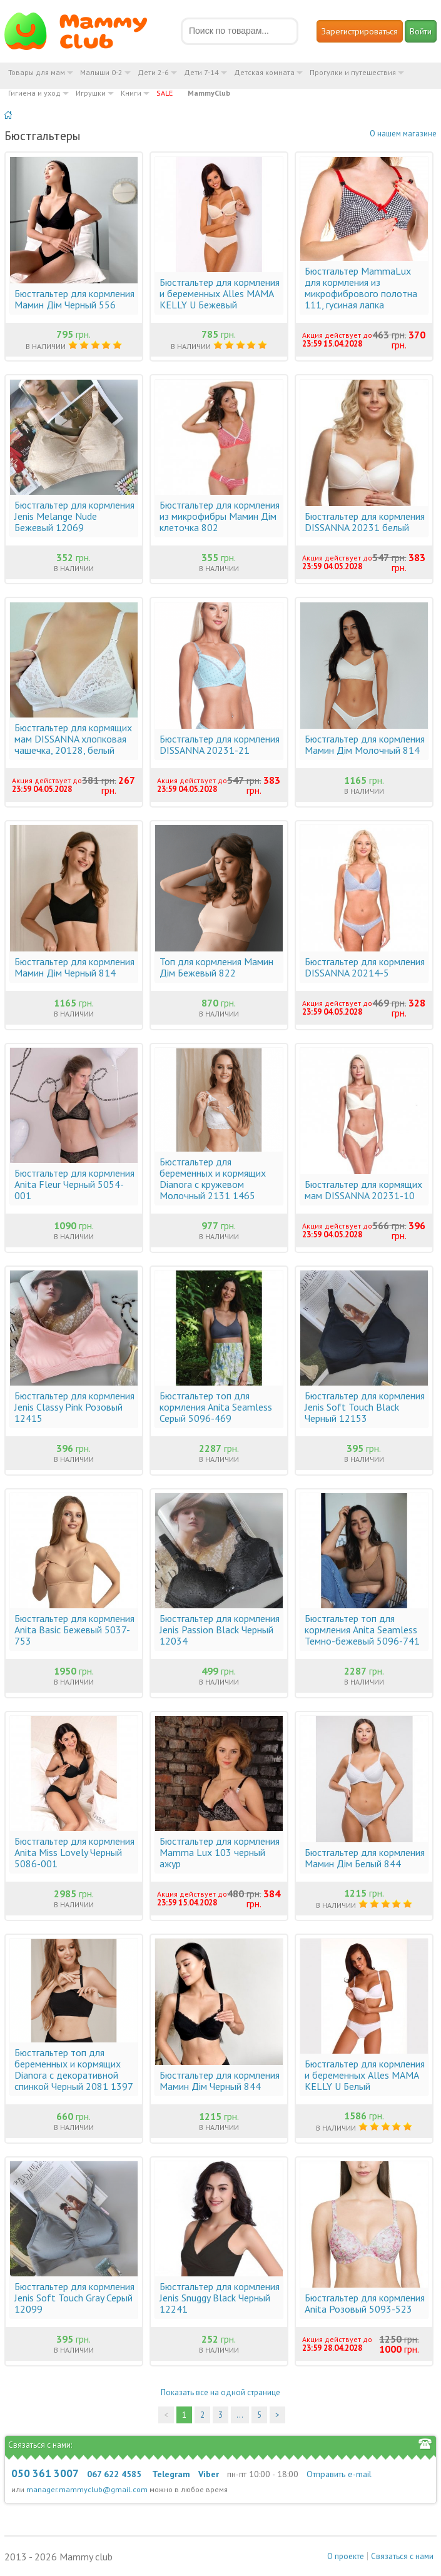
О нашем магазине (403, 133)
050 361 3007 (45, 2473)
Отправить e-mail (339, 2474)
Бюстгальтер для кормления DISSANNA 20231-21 (220, 744)
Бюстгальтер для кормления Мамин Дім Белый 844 (365, 1858)
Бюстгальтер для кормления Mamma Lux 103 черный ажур (220, 1852)
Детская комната (264, 72)
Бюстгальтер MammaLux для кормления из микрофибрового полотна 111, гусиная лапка (361, 287)
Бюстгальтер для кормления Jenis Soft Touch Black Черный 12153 (365, 1407)
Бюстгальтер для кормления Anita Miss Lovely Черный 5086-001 (74, 1852)
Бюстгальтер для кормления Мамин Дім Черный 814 (74, 967)
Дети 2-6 (153, 72)
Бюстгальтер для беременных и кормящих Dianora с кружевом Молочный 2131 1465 (213, 1178)
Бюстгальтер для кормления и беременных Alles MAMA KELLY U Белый (365, 2075)
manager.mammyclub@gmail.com (87, 2489)
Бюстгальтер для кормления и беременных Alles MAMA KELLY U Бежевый (220, 293)
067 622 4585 (114, 2474)
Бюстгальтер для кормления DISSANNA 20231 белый (365, 521)
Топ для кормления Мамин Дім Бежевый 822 (216, 967)
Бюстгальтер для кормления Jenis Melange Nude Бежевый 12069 (74, 516)
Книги (131, 93)
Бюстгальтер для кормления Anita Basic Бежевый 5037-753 (74, 1629)
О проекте (345, 2556)
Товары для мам (36, 72)
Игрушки (91, 93)
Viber (208, 2474)
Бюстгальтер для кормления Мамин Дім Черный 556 (74, 299)
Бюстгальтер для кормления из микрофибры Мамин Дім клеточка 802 (220, 516)
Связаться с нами (402, 2556)
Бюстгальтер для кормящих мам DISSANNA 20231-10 (363, 1190)
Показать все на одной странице (220, 2392)
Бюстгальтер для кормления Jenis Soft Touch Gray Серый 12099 (74, 2298)
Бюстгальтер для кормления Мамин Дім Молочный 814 (365, 744)
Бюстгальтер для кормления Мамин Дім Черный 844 (220, 2080)
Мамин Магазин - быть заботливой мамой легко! (83, 31)
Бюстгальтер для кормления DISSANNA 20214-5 (365, 967)
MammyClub (209, 93)
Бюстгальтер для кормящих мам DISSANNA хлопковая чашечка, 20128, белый (73, 739)
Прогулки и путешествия (353, 72)
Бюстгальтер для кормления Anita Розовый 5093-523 (365, 2303)
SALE (164, 93)
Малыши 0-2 (101, 72)
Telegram (171, 2474)
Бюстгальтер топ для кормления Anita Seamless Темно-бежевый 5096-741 (362, 1629)
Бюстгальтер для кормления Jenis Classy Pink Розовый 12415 (74, 1407)
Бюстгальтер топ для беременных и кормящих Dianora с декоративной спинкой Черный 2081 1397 (73, 2069)
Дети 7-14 (201, 72)
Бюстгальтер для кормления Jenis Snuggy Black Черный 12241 (220, 2298)
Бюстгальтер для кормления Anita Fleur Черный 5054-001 (74, 1184)
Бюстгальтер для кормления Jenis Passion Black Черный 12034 (220, 1629)
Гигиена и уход (34, 93)
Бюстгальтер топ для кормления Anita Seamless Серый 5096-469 (216, 1407)
